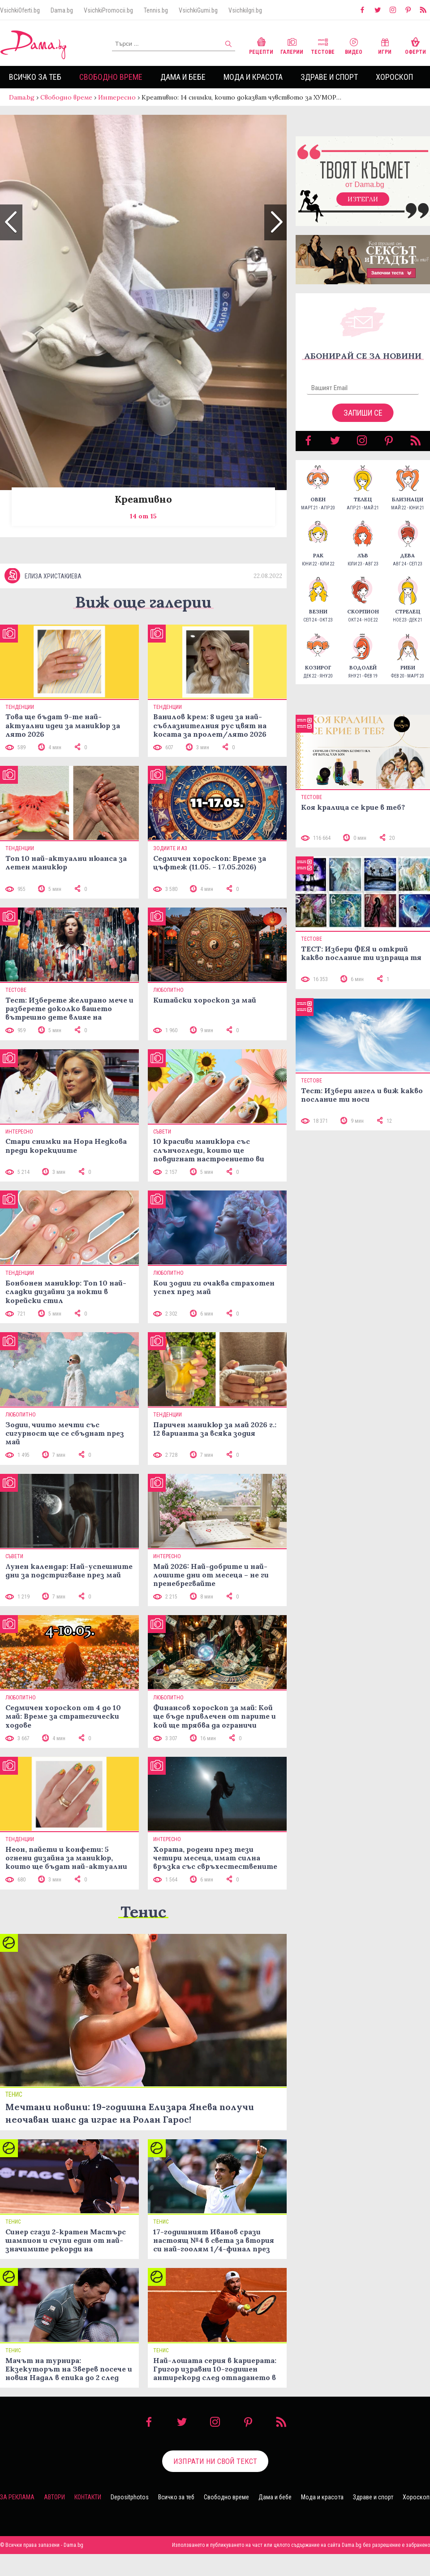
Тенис (143, 1934)
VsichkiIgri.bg (245, 10)
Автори (54, 2519)
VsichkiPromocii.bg (108, 10)
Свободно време (110, 77)
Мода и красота (253, 77)
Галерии (291, 45)
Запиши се (363, 421)
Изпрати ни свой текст (215, 2482)
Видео (353, 45)
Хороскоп (394, 77)
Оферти (415, 45)
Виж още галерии (143, 624)
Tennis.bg (156, 10)
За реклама (17, 2519)
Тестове (323, 45)
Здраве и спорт (329, 77)
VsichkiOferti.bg (20, 10)
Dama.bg (62, 10)
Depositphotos (130, 2519)
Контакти (87, 2519)
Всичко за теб (35, 77)
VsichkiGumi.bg (198, 10)
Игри (384, 45)
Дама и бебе (183, 77)
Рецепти (261, 45)
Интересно (117, 97)
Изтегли (363, 208)
